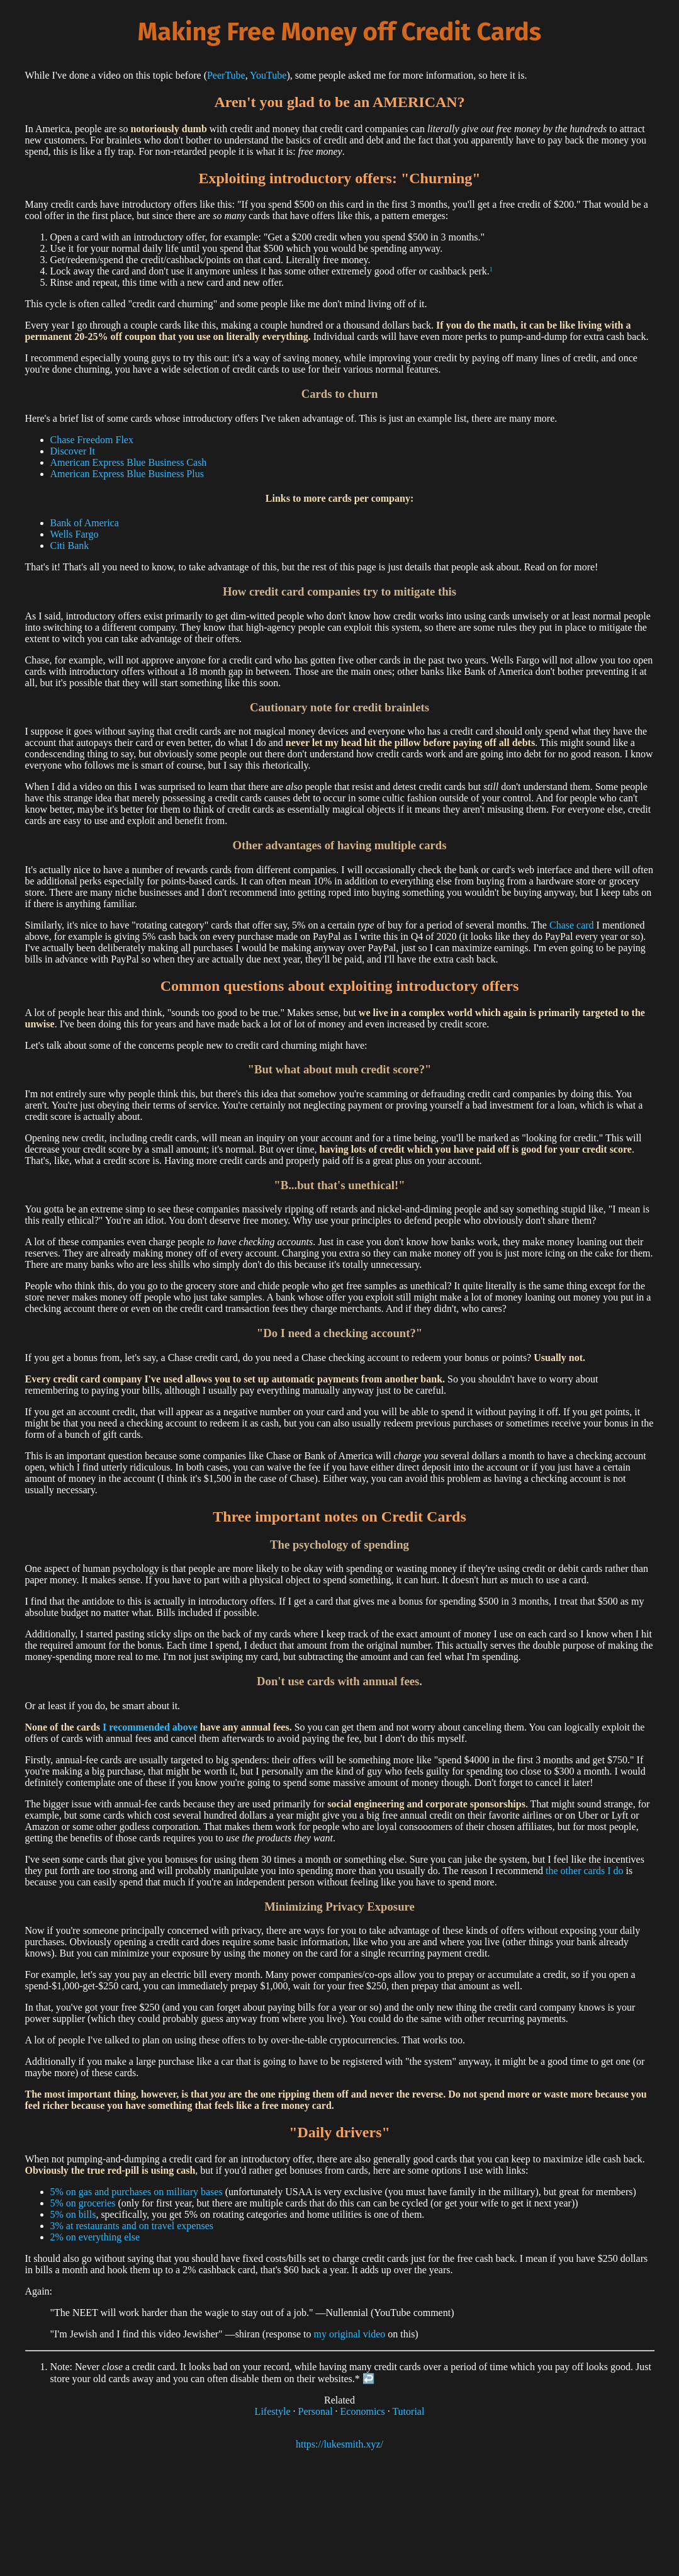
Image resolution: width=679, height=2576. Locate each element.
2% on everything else (95, 2237)
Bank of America (84, 522)
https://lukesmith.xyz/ (339, 2444)
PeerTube (226, 75)
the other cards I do (585, 1870)
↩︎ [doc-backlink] (368, 2378)
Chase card (571, 925)
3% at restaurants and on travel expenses (131, 2225)
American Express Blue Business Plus (127, 473)
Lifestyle (273, 2411)
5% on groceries (83, 2203)
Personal (315, 2411)
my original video (349, 2334)
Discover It (73, 451)
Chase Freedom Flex (91, 439)
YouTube (268, 75)
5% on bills (73, 2214)
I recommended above (150, 1727)
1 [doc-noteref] (491, 269)
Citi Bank (69, 545)
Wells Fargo (74, 534)
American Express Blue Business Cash (128, 462)
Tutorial (408, 2411)
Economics (362, 2411)
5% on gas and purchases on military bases (136, 2191)
